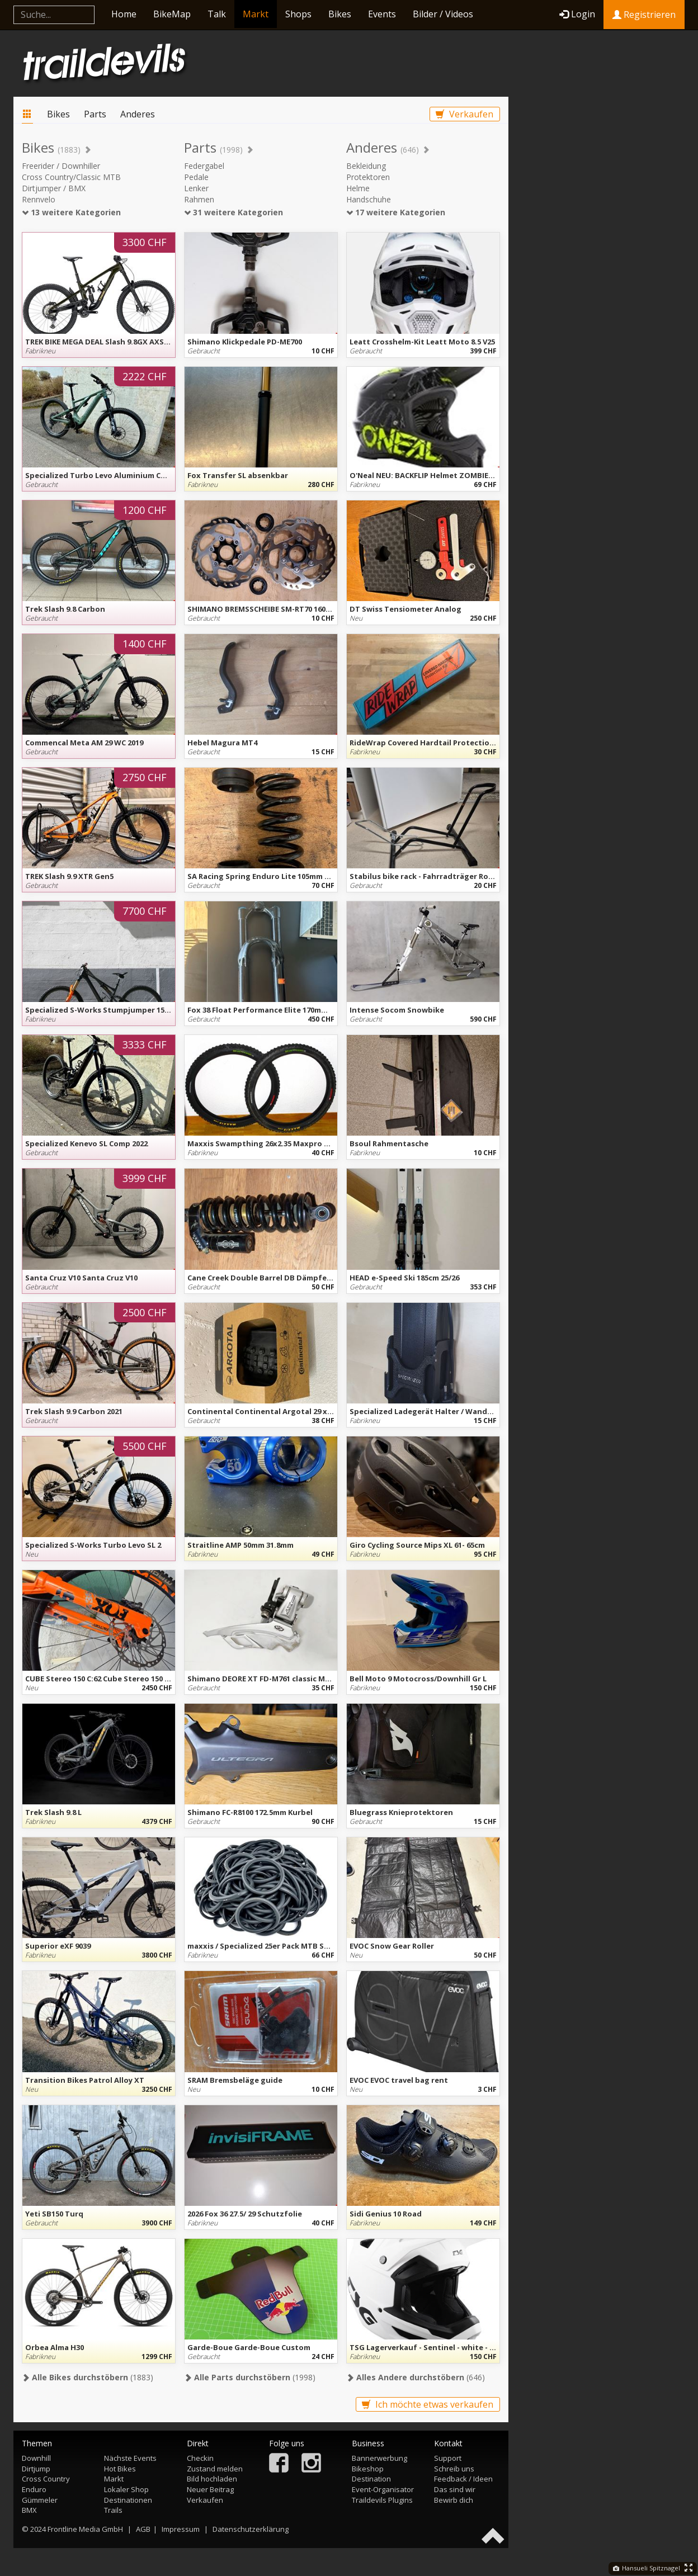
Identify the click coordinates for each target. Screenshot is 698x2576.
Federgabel (204, 165)
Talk (216, 14)
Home (123, 14)
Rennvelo (38, 199)
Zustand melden (215, 2469)
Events (382, 14)
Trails (113, 2510)
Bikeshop (368, 2469)
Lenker (196, 188)
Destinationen (128, 2500)
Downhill (36, 2458)
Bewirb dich (453, 2500)
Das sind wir (454, 2489)
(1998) (249, 2377)
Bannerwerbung (379, 2458)
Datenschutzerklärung (251, 2529)
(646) (415, 2377)
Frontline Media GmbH (85, 2529)
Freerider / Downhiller (61, 165)
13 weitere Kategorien (71, 212)
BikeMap (172, 14)
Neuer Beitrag (210, 2489)
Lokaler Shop (126, 2489)
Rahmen (199, 199)
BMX (29, 2510)
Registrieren (644, 14)
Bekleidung (366, 165)
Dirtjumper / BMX (54, 188)
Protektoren (368, 177)
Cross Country (46, 2479)
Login (577, 14)
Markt (255, 14)
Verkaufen (464, 114)
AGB (143, 2529)
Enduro (34, 2489)
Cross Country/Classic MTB (71, 177)
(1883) (87, 2377)
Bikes (339, 14)
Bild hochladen (212, 2479)
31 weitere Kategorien (233, 212)
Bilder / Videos (443, 14)
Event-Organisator (383, 2489)
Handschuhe (368, 199)
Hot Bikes (120, 2469)
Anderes (137, 114)
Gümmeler (40, 2500)
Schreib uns (454, 2469)
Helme (358, 188)
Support (447, 2458)
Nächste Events (130, 2458)
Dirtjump (36, 2469)
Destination (371, 2479)
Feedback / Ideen (463, 2479)
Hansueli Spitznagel (646, 2568)
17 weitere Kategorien (395, 212)
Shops (298, 14)
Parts (95, 114)
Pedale (196, 177)
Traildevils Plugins (382, 2500)
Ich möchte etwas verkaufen (427, 2404)
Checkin (200, 2458)
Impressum (181, 2529)
